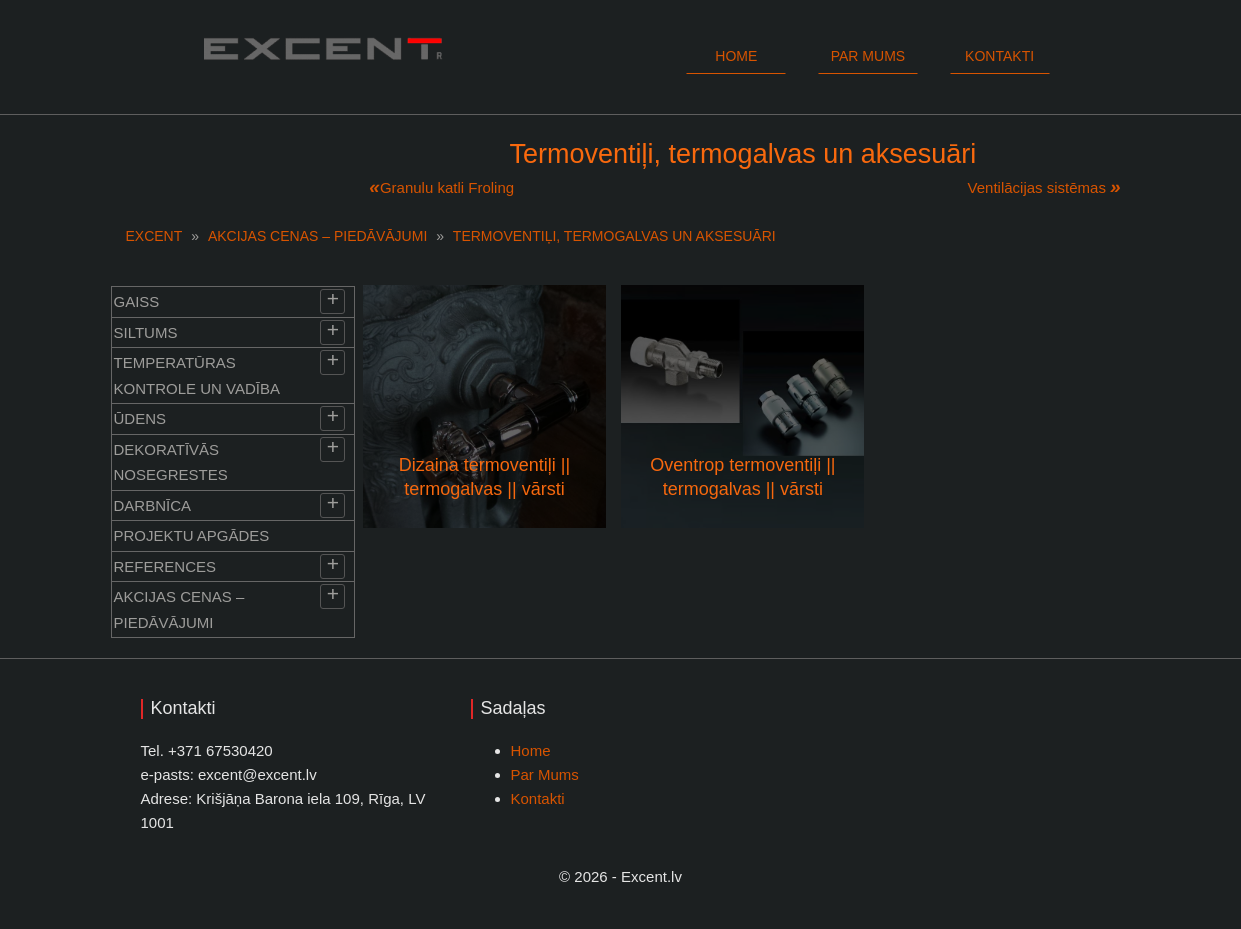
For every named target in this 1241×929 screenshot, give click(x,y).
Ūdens (140, 418)
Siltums (146, 332)
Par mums (868, 56)
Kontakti (999, 56)
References (165, 566)
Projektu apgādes (192, 535)
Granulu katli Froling (447, 187)
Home (736, 56)
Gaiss (137, 301)
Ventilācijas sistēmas (1037, 187)
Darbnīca (153, 505)
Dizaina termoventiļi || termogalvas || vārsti (484, 476)
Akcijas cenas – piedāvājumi (317, 236)
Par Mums (545, 774)
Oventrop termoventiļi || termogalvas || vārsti (742, 476)
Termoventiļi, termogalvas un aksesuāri (614, 236)
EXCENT (154, 236)
